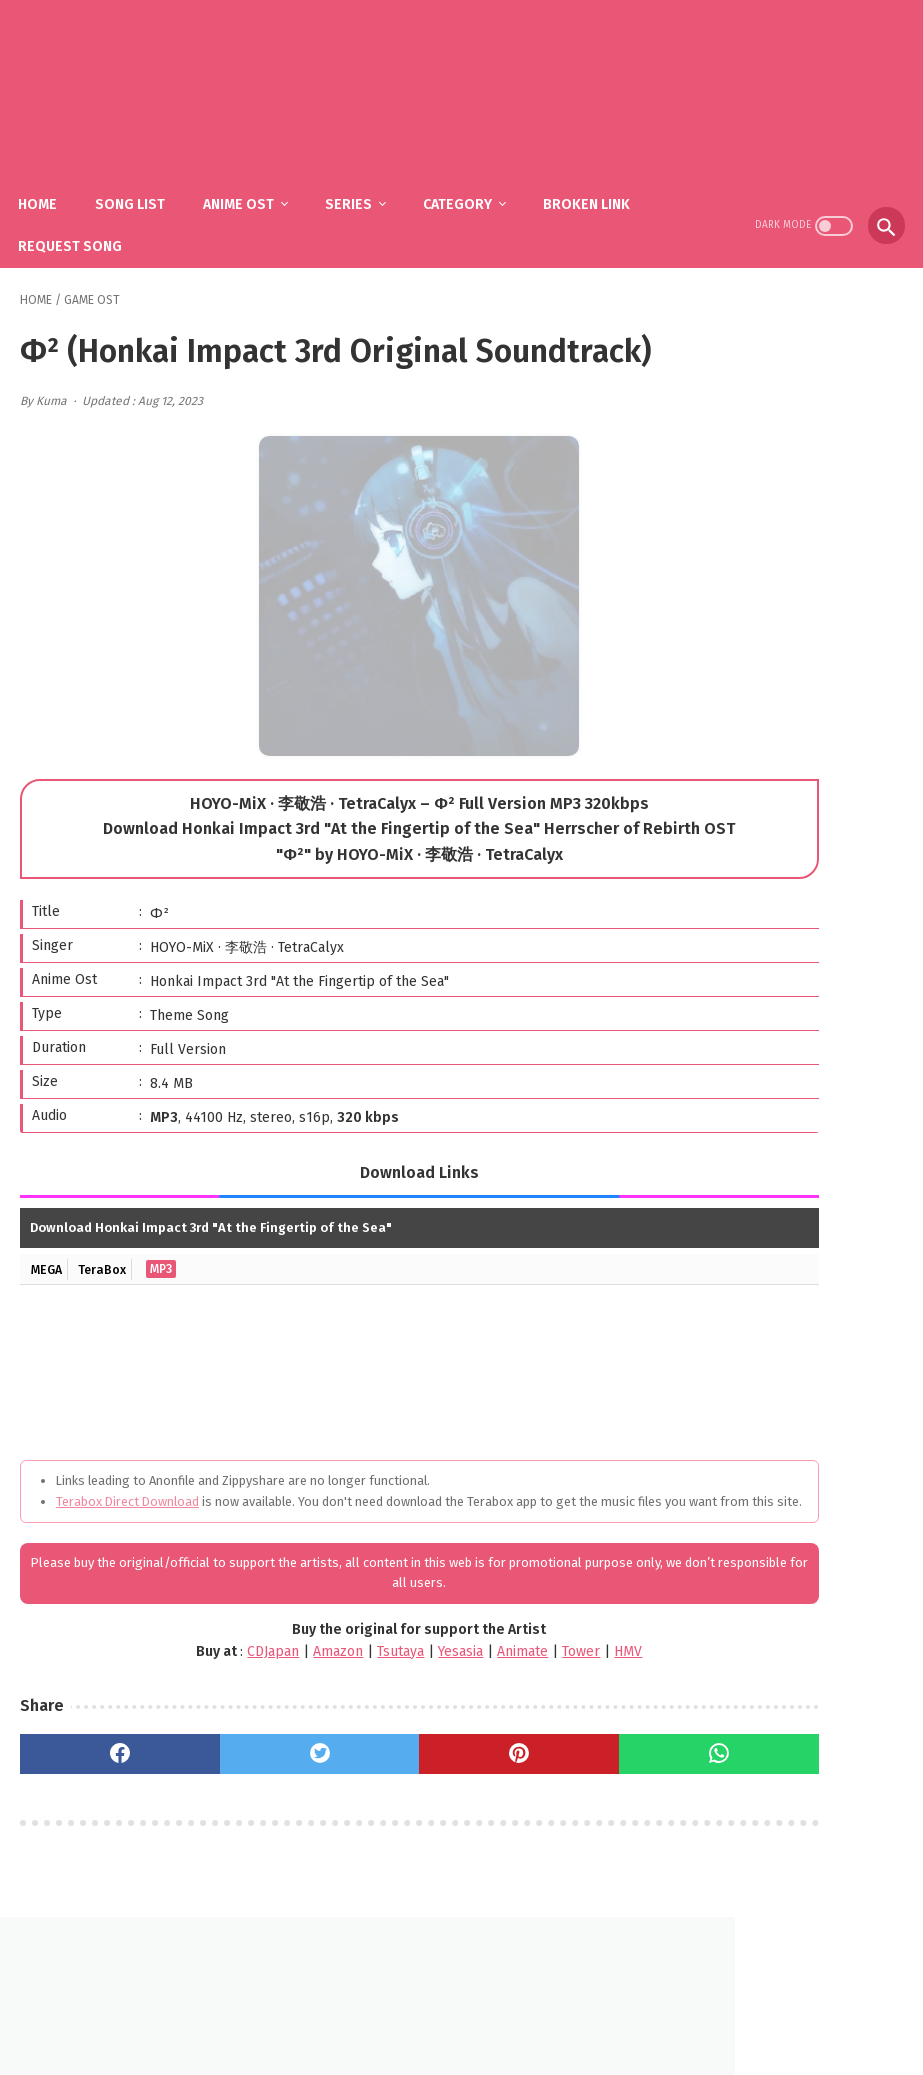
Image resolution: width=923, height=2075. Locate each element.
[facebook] (94, 1828)
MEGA (49, 1322)
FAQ (432, 2011)
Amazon (237, 1725)
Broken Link (604, 180)
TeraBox (110, 1322)
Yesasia (359, 1725)
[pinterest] (392, 1828)
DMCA (486, 2011)
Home (55, 180)
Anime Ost (256, 180)
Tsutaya (299, 1725)
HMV (527, 1725)
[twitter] (243, 1828)
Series (366, 180)
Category (475, 180)
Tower (480, 1725)
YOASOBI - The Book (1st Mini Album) (809, 722)
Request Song (88, 222)
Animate (421, 1725)
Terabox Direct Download (127, 1554)
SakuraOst (478, 2043)
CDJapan (172, 1725)
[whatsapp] (542, 1828)
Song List (148, 180)
